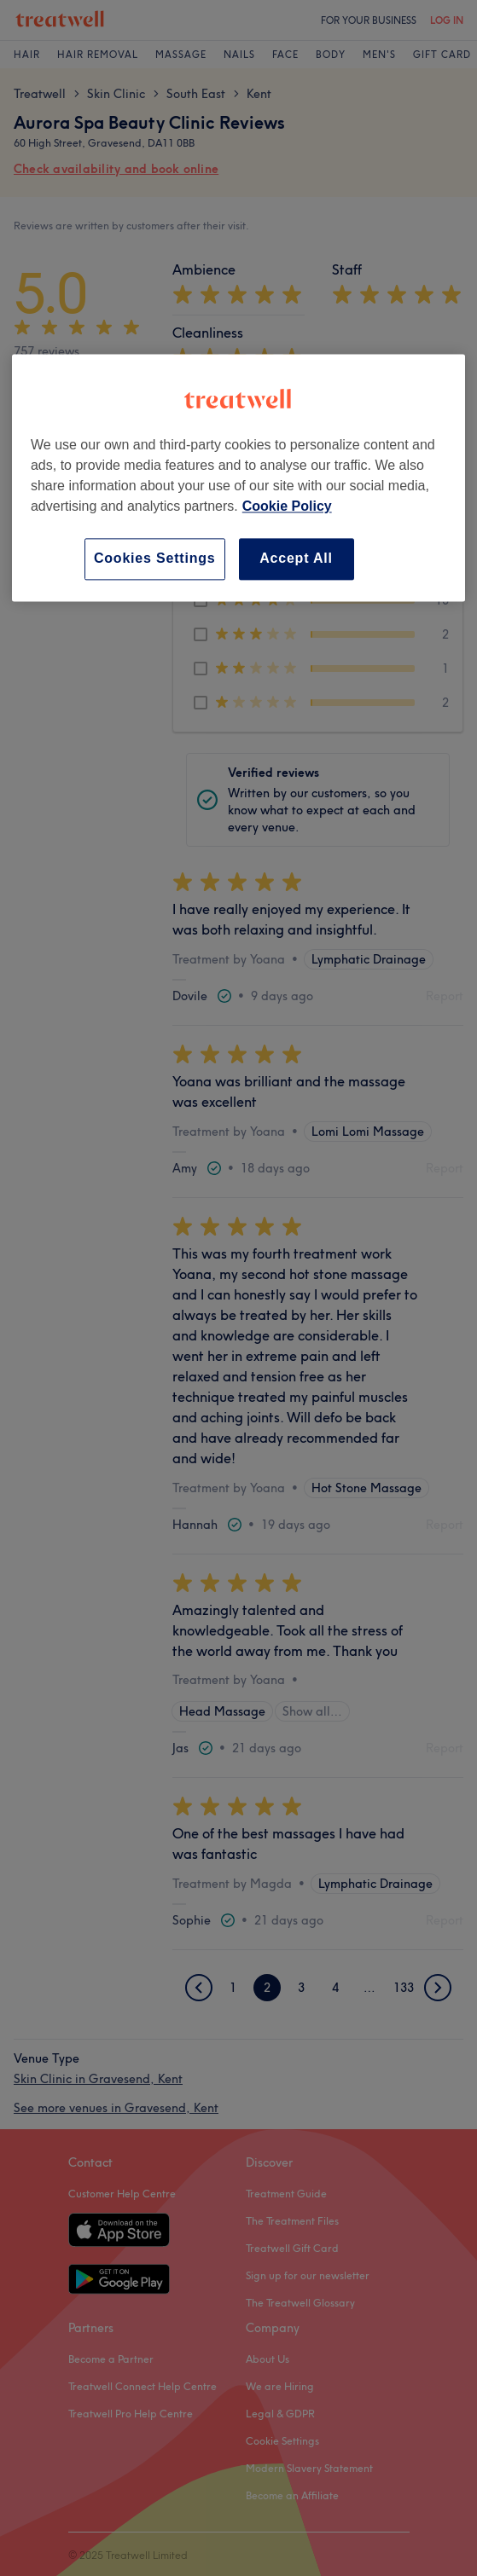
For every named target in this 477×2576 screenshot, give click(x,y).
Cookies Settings (155, 559)
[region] (238, 478)
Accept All (296, 559)
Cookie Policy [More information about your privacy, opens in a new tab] (287, 507)
